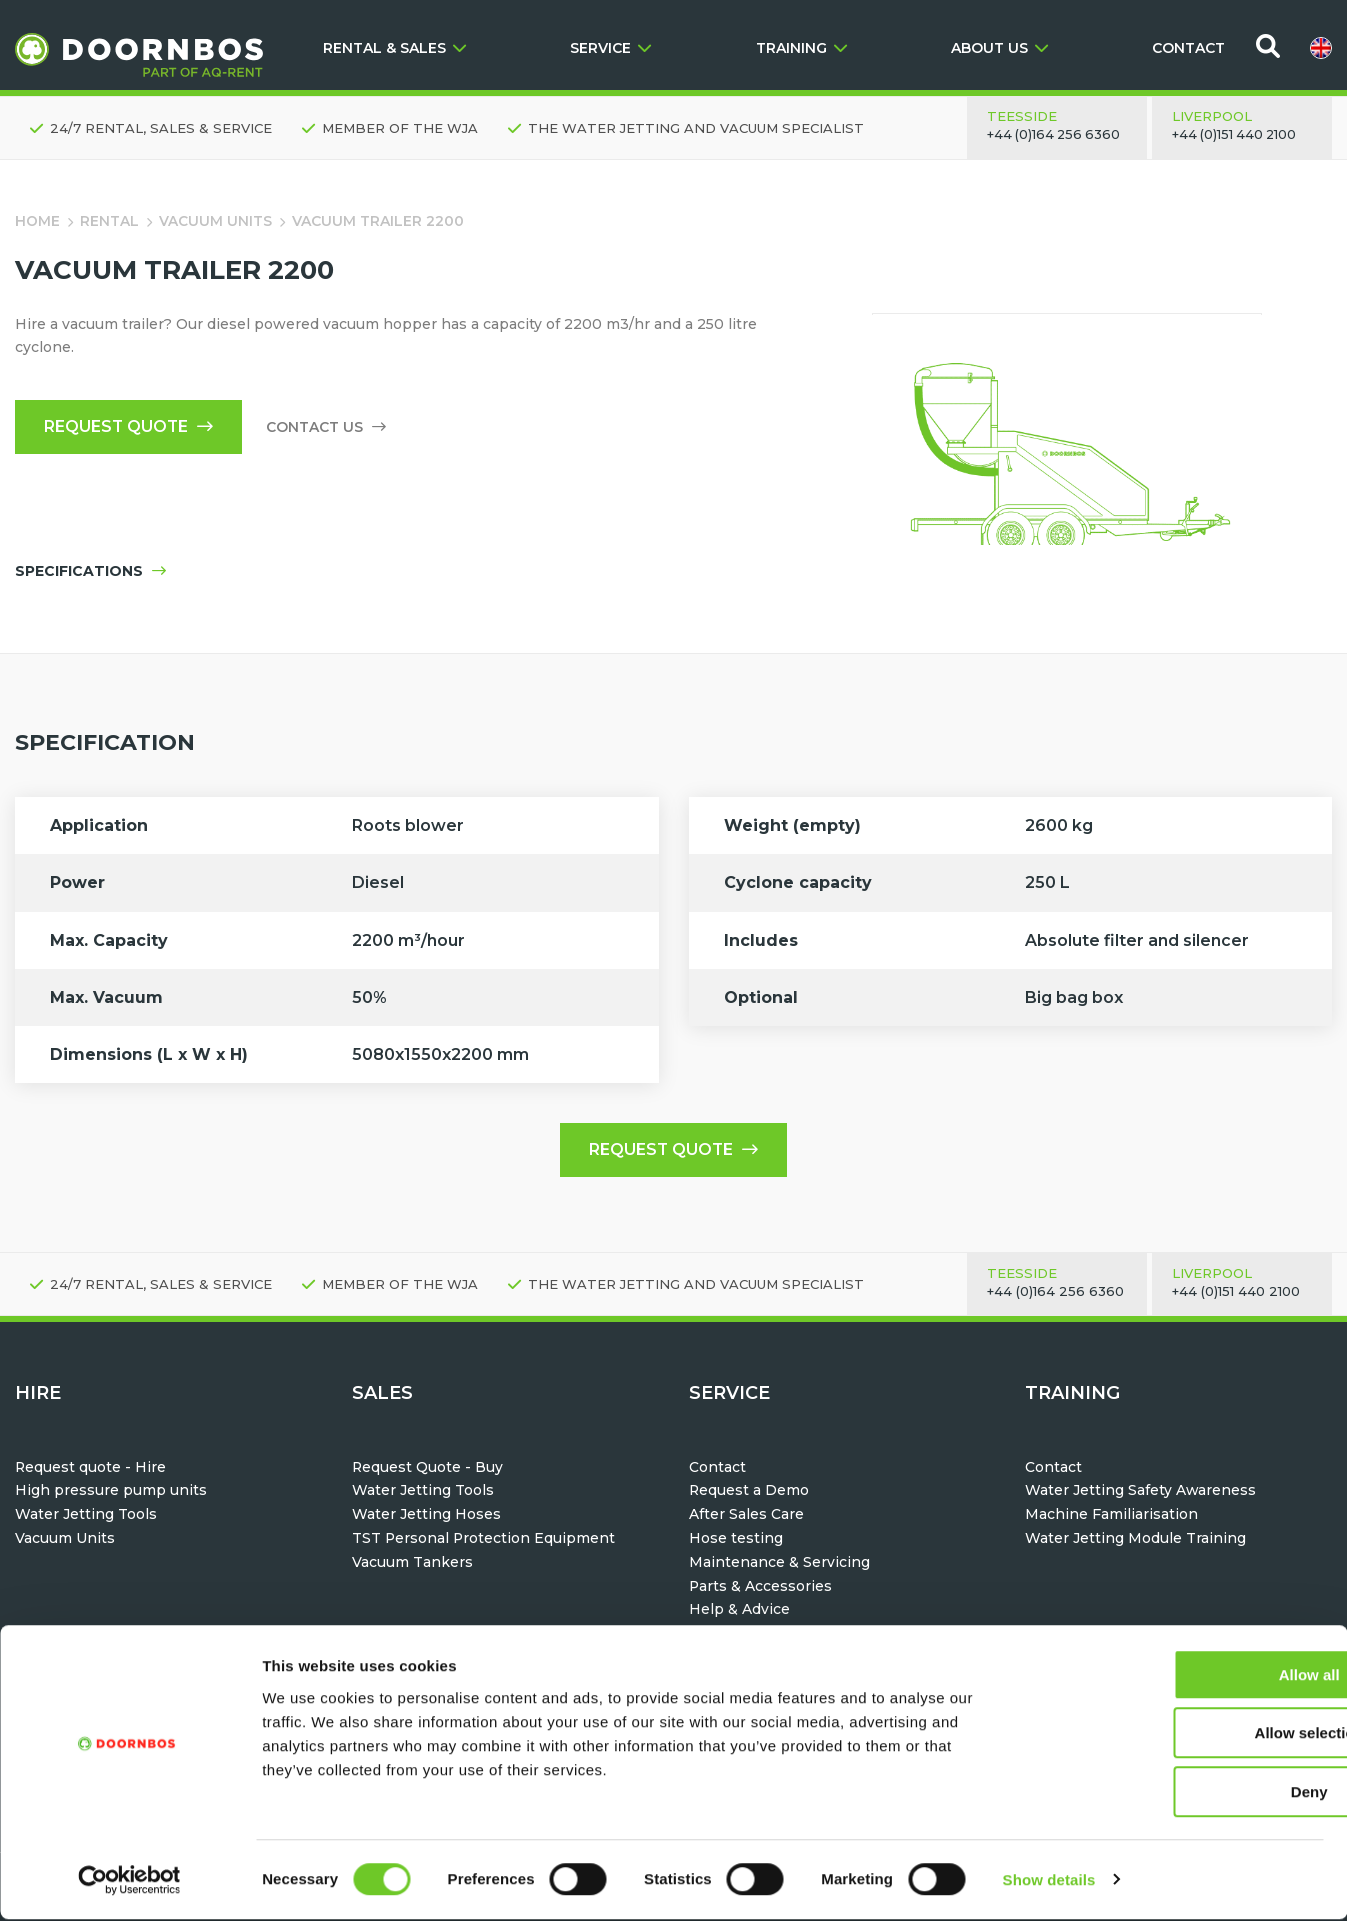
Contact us (330, 428)
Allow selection (1179, 1735)
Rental (109, 221)
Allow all (1180, 1676)
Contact (717, 1468)
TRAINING (801, 48)
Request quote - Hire (91, 1468)
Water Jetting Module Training (1135, 1539)
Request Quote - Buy (428, 1468)
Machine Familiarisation (1111, 1515)
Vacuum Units (215, 221)
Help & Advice (739, 1610)
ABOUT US (999, 48)
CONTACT (1188, 48)
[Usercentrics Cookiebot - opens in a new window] (129, 1882)
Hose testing (736, 1539)
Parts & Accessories (761, 1587)
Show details (1049, 1881)
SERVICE (610, 48)
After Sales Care (746, 1515)
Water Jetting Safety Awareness (1141, 1491)
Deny (1180, 1793)
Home (37, 221)
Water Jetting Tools (86, 1515)
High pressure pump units (111, 1491)
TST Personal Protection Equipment (484, 1539)
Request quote (130, 427)
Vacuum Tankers (412, 1563)
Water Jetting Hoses (426, 1515)
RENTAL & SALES (394, 48)
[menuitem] (1321, 48)
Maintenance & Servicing (779, 1563)
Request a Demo (749, 1491)
